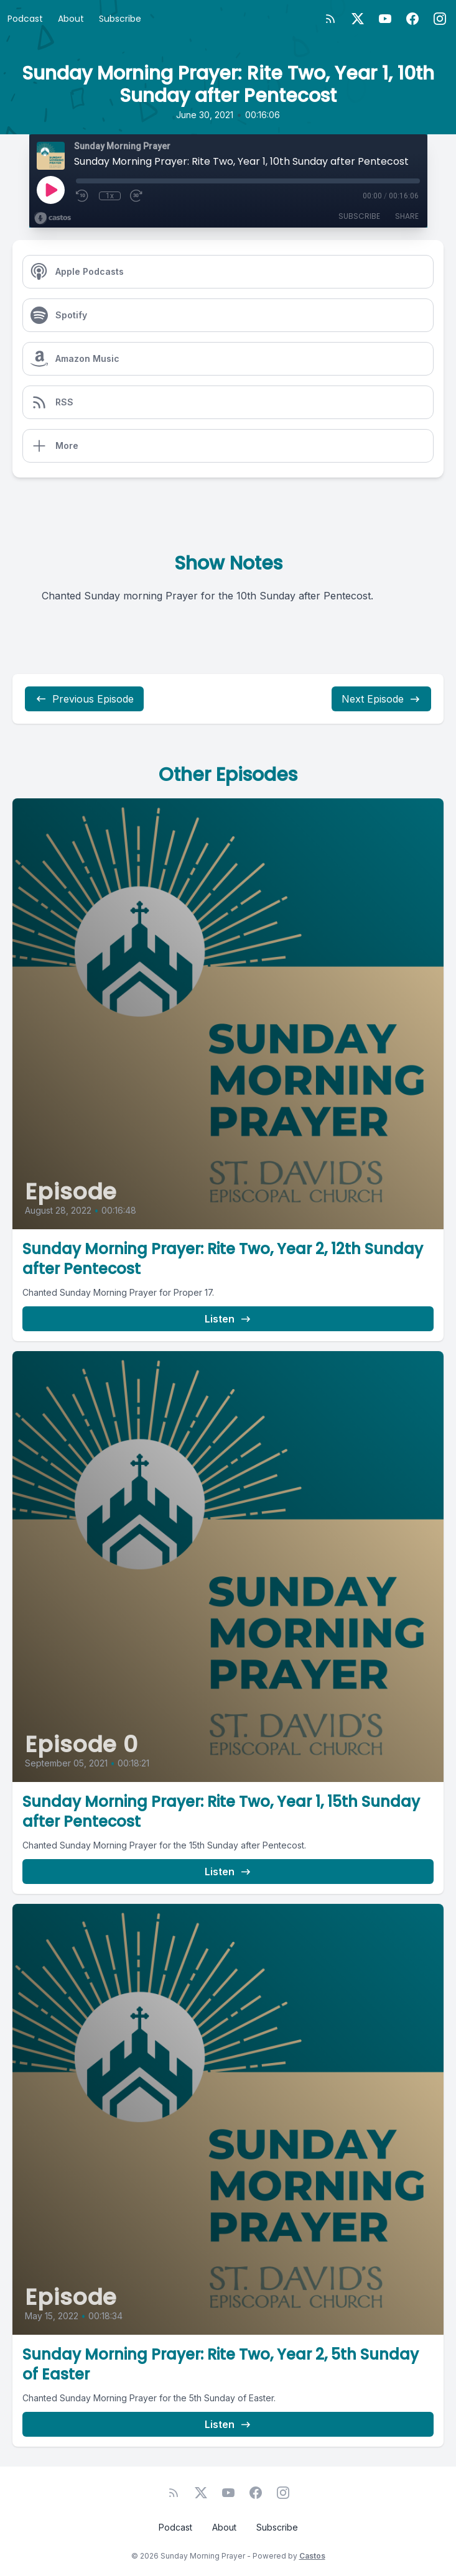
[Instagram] (440, 18)
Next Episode (381, 699)
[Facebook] (412, 18)
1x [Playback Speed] (110, 196)
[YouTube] (385, 18)
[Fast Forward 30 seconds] (137, 196)
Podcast (25, 18)
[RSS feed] (330, 18)
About (71, 18)
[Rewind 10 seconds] (83, 196)
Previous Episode (84, 699)
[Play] (50, 189)
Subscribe (120, 18)
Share (407, 216)
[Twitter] (358, 18)
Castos (312, 2555)
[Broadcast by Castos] (52, 218)
